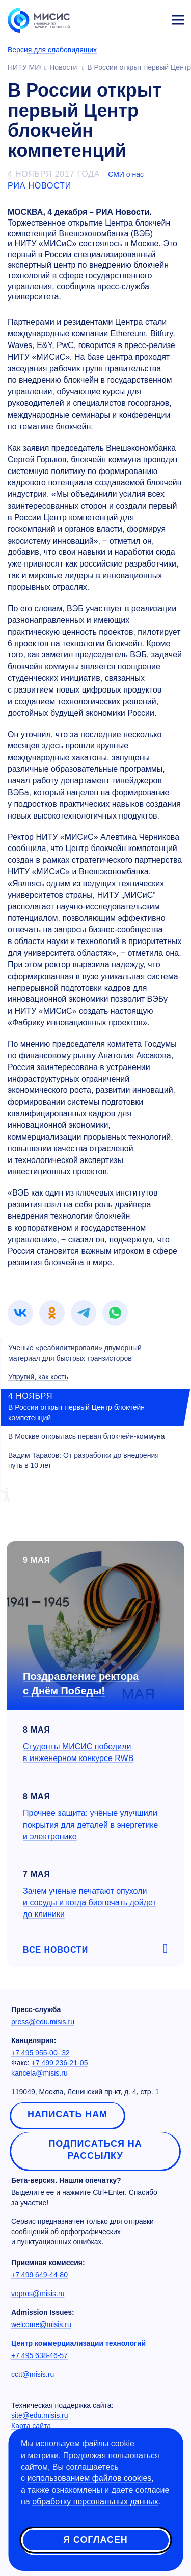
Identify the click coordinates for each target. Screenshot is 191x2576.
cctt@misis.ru (32, 2374)
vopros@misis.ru (37, 2293)
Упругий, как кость (38, 1377)
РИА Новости (39, 185)
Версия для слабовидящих (52, 50)
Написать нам (67, 2114)
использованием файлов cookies (89, 2478)
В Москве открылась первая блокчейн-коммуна (86, 1436)
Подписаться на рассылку (95, 2150)
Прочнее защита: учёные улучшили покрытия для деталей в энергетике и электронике (90, 1825)
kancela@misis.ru (39, 2073)
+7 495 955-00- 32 (40, 2053)
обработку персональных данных (95, 2501)
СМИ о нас (126, 174)
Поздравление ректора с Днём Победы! (81, 1684)
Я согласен (95, 2540)
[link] (20, 1313)
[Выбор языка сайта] (130, 17)
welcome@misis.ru (41, 2324)
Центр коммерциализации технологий (78, 2343)
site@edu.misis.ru (39, 2415)
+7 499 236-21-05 (60, 2063)
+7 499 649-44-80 (39, 2275)
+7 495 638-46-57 (39, 2355)
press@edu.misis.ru (42, 2022)
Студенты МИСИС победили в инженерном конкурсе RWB (78, 1752)
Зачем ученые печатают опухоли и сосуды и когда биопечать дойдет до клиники (89, 1903)
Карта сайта (31, 2426)
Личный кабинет (153, 18)
